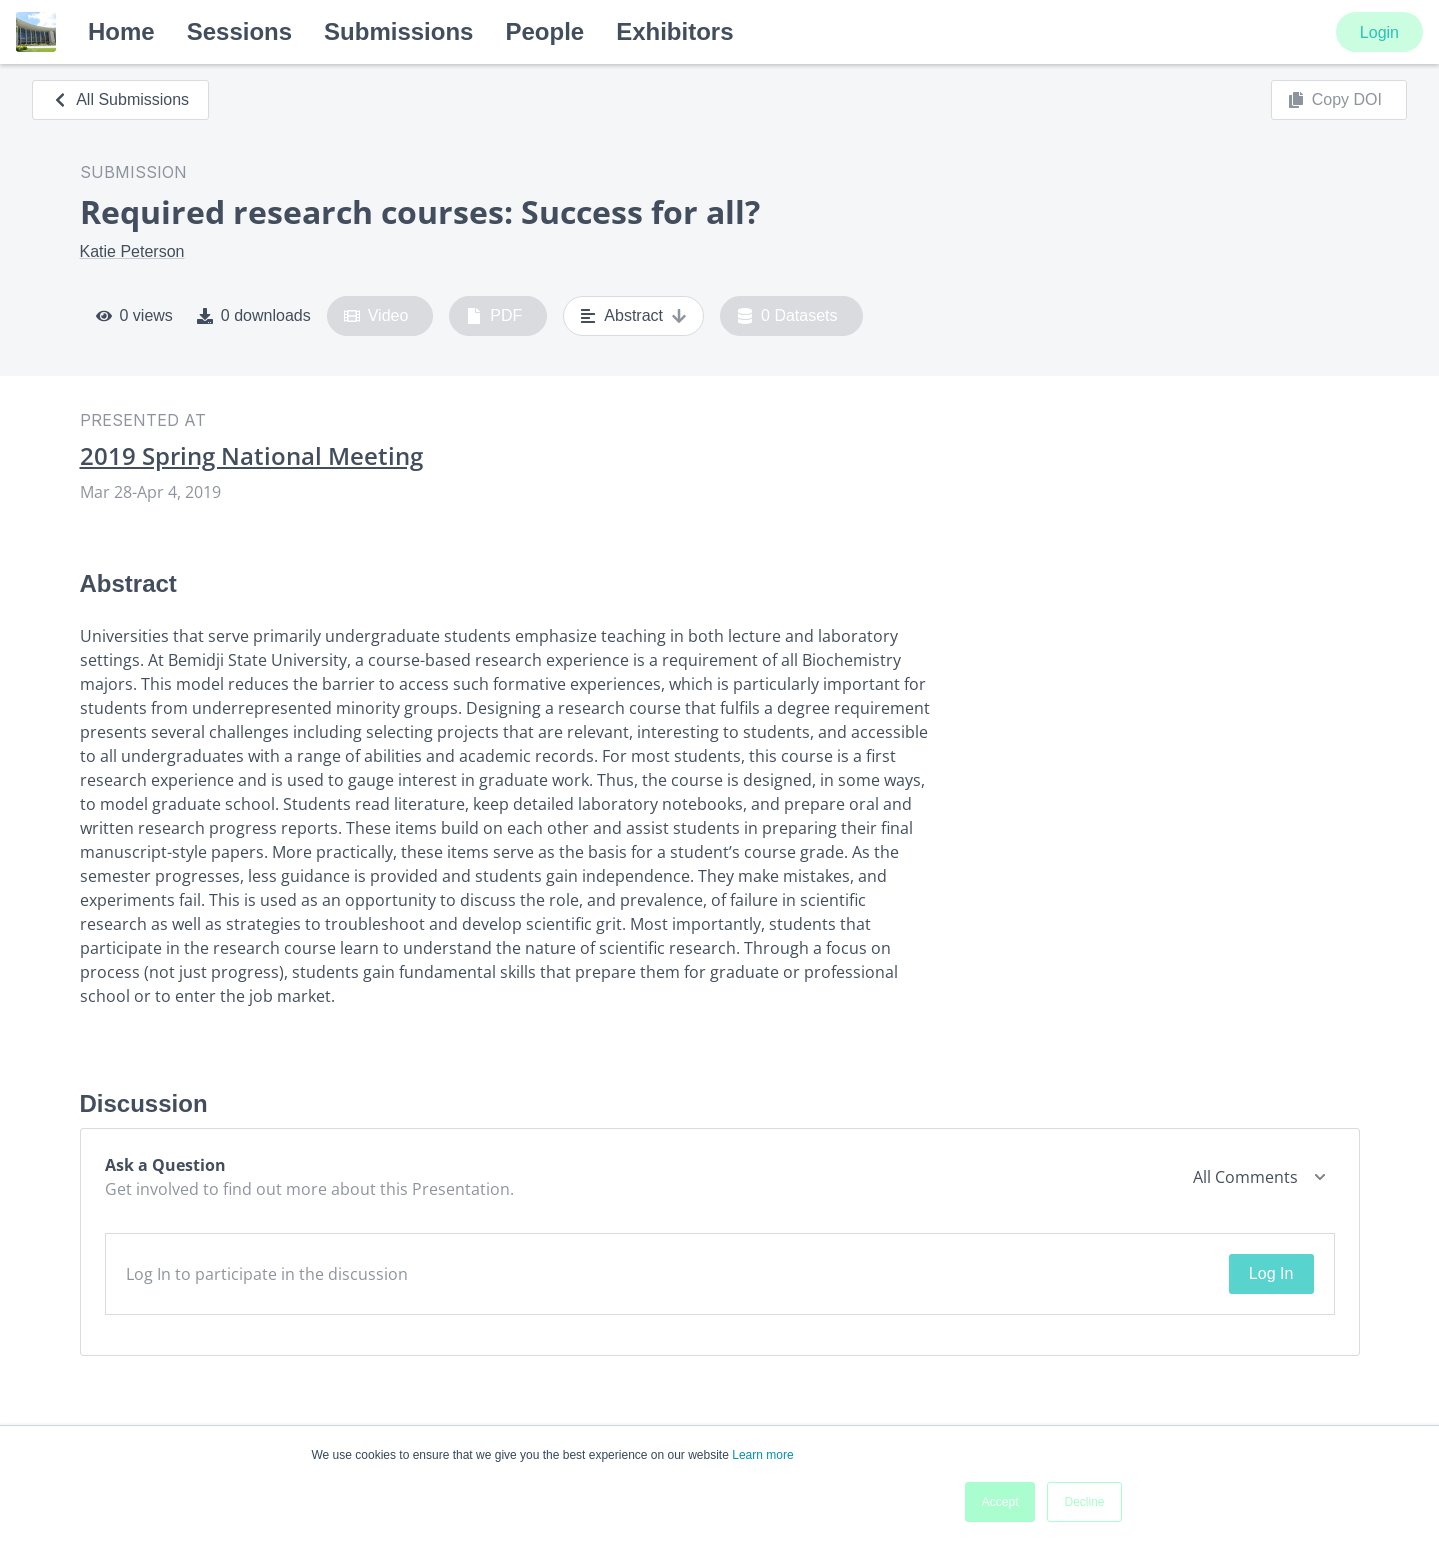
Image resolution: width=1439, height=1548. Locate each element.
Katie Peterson (132, 251)
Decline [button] (1084, 1502)
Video (376, 316)
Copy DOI (1335, 100)
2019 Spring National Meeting (251, 456)
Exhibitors (674, 31)
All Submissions (120, 99)
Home (121, 31)
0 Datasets (787, 316)
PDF (494, 316)
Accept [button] (1000, 1502)
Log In (1271, 1273)
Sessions (239, 31)
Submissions (398, 31)
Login (1379, 32)
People (544, 31)
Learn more (762, 1455)
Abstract (633, 316)
